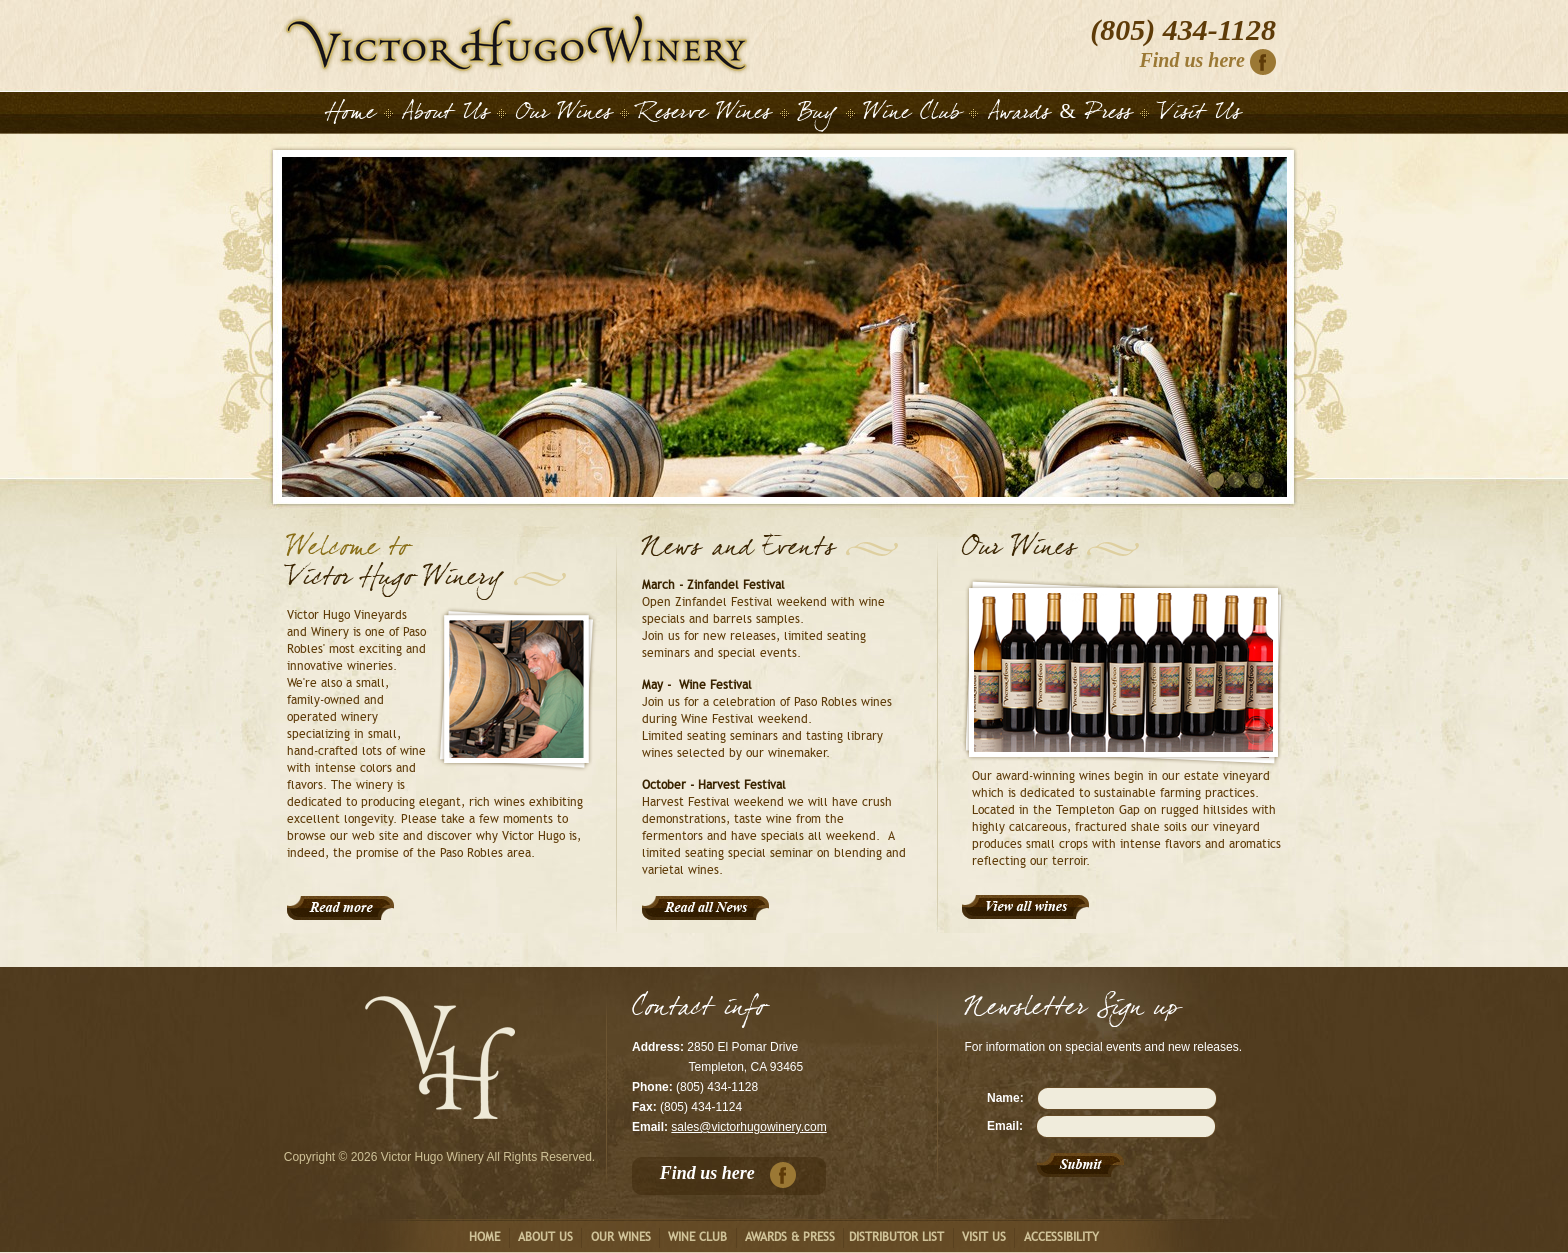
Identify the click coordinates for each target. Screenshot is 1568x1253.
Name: (1005, 1098)
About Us (445, 116)
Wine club (697, 1237)
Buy (817, 116)
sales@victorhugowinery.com (748, 1127)
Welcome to (347, 552)
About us (545, 1237)
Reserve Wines (704, 116)
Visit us (984, 1237)
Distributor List (896, 1237)
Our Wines (564, 116)
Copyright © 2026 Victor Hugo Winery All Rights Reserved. (439, 1157)
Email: (1005, 1126)
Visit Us (1200, 116)
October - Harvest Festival (714, 785)
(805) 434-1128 (1183, 30)
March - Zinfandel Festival (713, 585)
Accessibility (1061, 1237)
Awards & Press (1060, 116)
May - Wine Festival (697, 685)
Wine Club (912, 116)
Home (517, 42)
